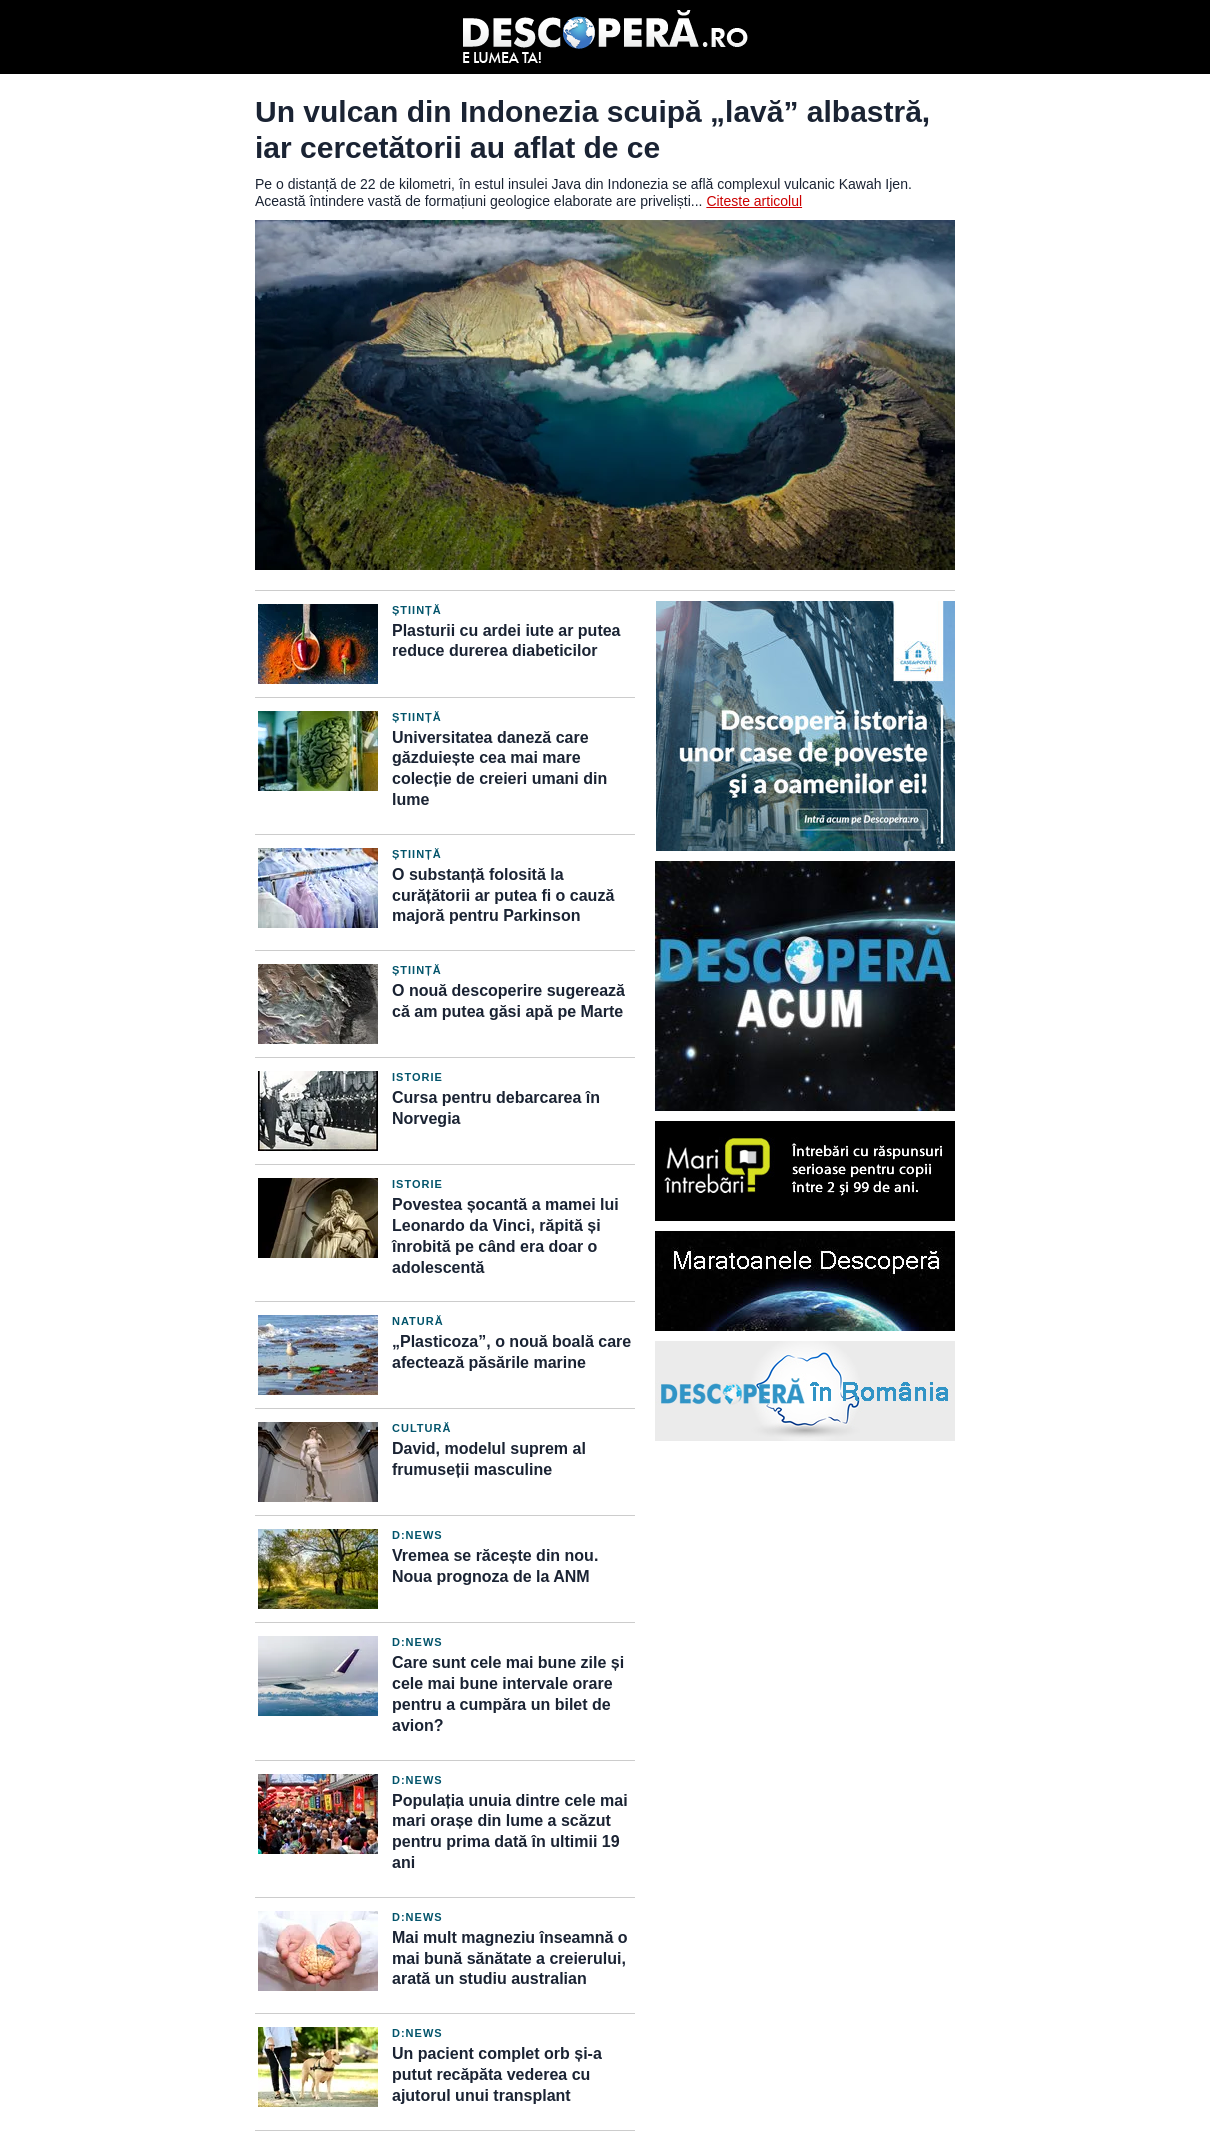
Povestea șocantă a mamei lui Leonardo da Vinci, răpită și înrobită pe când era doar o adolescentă (505, 1235)
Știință (417, 610)
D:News (417, 1535)
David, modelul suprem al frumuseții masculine (489, 1459)
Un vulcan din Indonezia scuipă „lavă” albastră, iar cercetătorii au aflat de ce (592, 129)
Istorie (417, 1077)
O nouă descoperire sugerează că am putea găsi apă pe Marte (508, 1001)
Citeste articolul (754, 201)
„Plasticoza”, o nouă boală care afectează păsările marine (511, 1352)
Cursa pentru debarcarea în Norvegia (496, 1108)
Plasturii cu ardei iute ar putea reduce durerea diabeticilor (506, 641)
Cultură (421, 1428)
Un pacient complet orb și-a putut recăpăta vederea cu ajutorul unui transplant (497, 2074)
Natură (418, 1321)
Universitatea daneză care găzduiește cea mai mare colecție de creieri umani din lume (499, 768)
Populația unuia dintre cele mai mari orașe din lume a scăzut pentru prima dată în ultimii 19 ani (510, 1831)
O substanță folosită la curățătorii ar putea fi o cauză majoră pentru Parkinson (503, 895)
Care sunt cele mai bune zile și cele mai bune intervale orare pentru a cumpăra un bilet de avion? (508, 1693)
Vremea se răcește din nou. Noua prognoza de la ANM (495, 1566)
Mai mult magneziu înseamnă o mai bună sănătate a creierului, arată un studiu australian (510, 1958)
